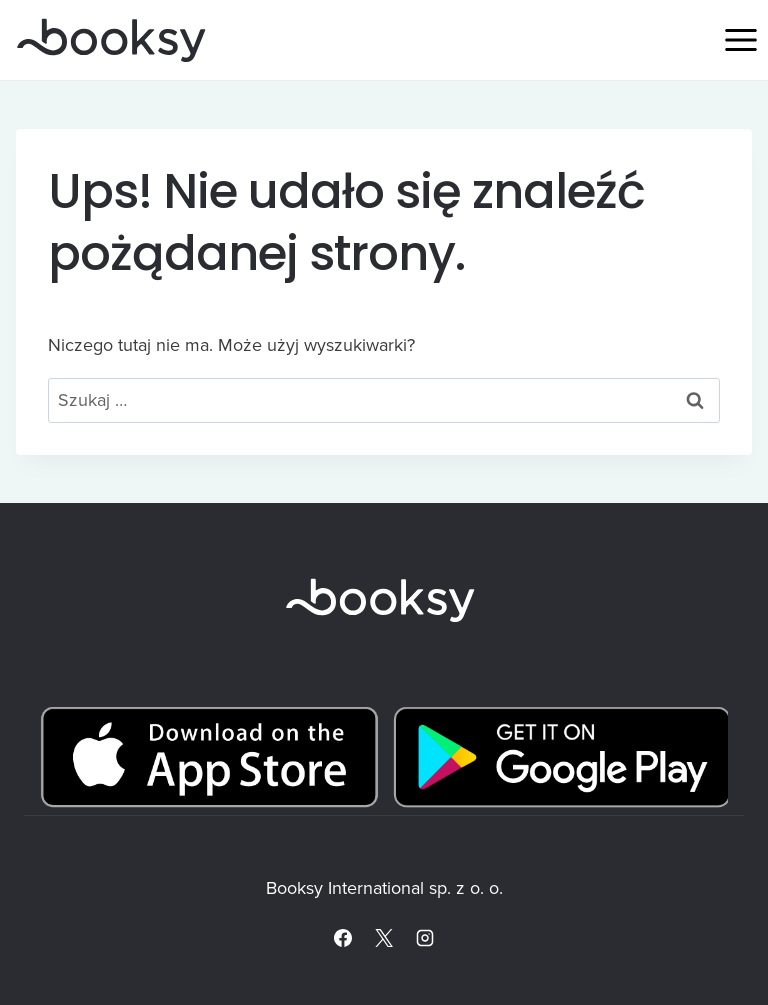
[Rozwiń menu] (740, 39)
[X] (384, 938)
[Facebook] (343, 938)
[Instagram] (425, 938)
